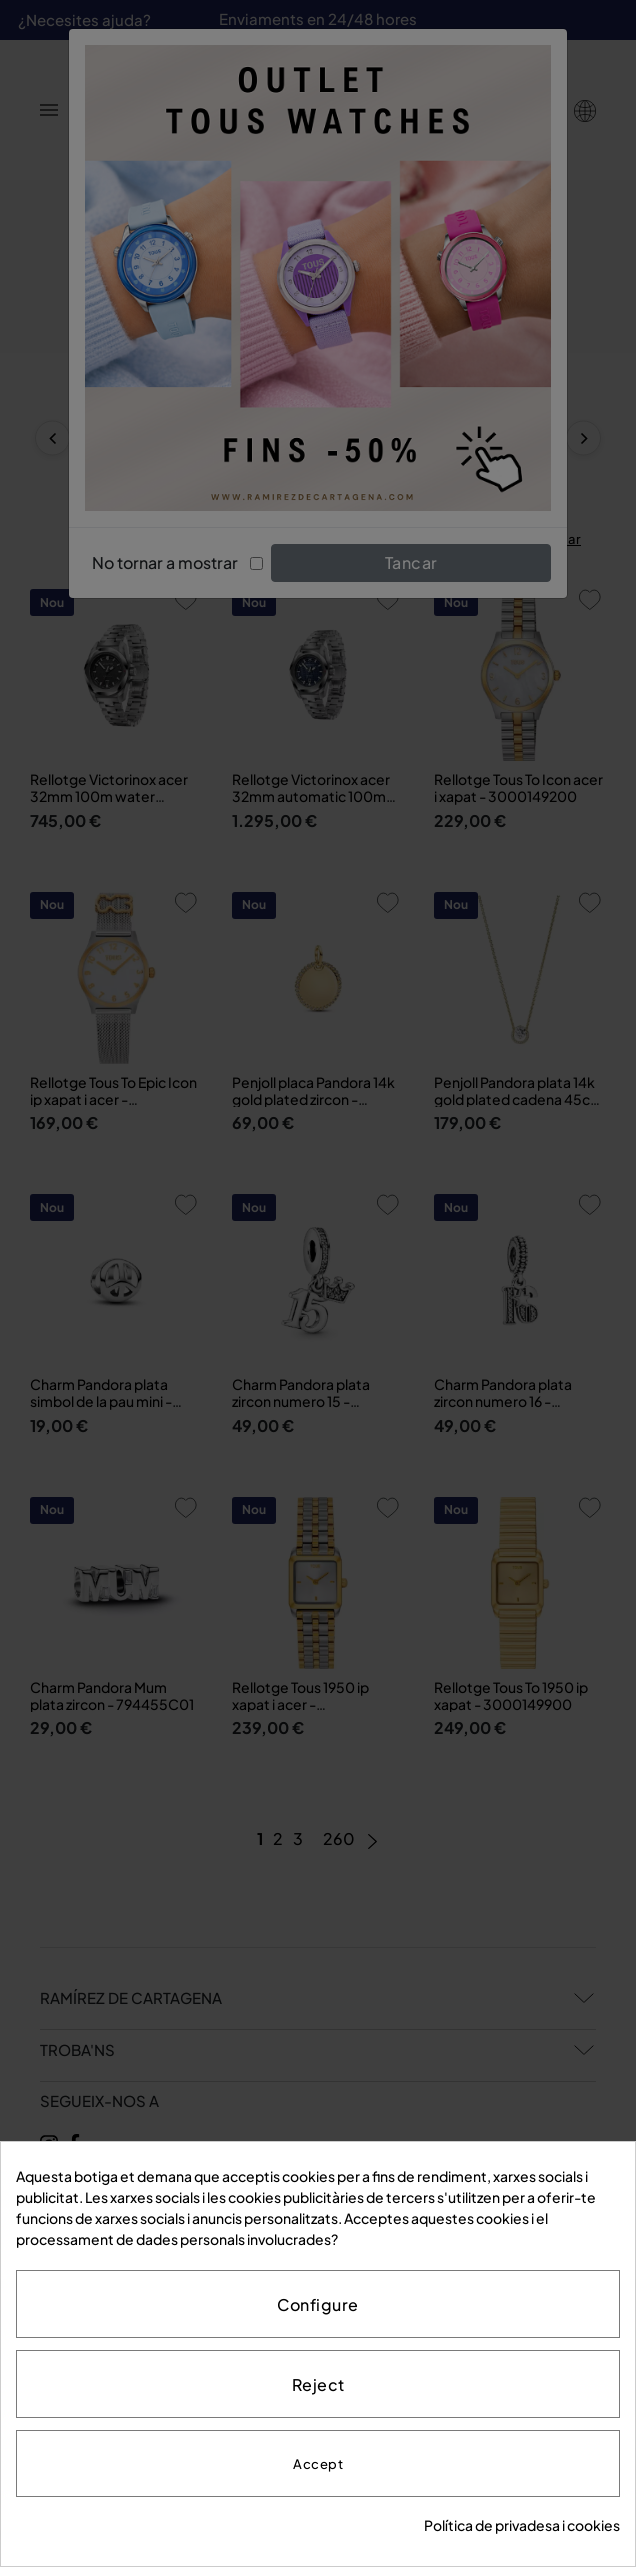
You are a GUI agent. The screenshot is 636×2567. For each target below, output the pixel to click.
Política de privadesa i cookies (522, 2525)
